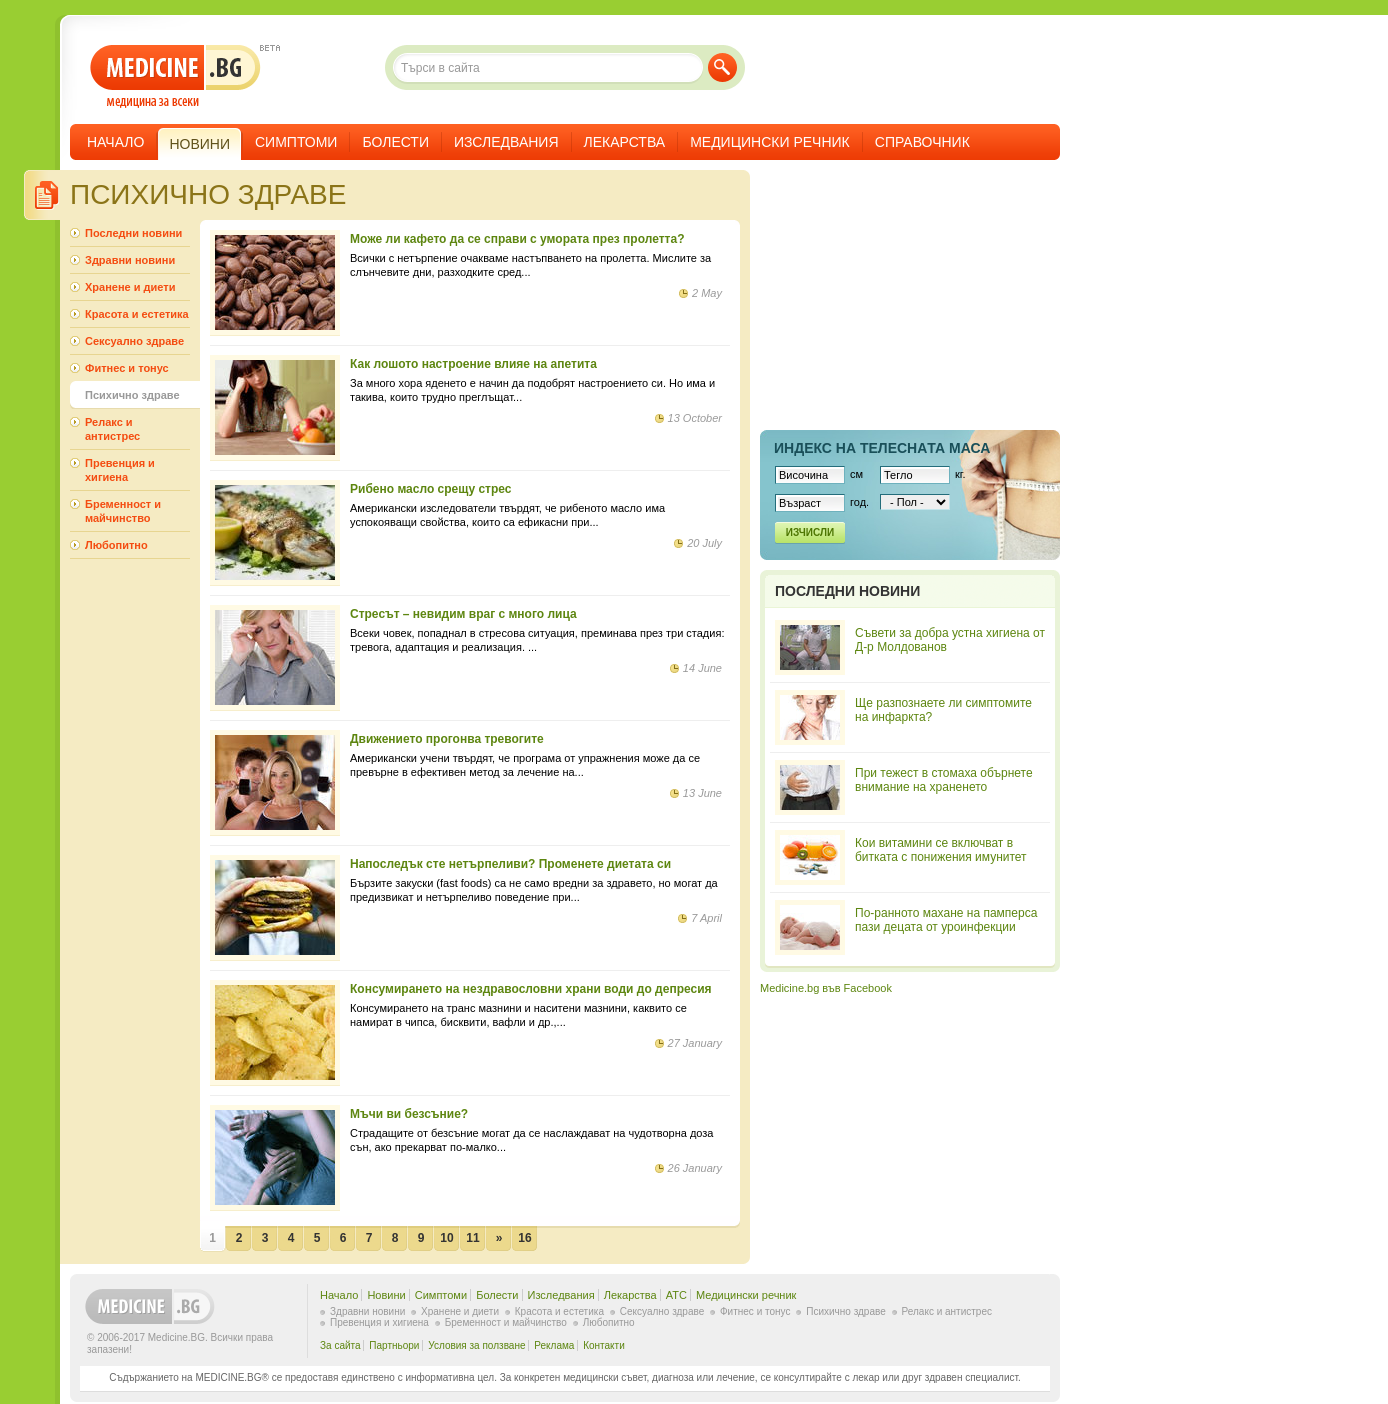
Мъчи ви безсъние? (409, 1114)
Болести (395, 142)
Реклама (554, 1345)
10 (446, 1238)
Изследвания (506, 142)
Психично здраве (132, 395)
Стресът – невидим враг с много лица (463, 614)
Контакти (604, 1345)
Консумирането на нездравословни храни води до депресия (531, 989)
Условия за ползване (476, 1345)
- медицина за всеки (175, 76)
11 (472, 1238)
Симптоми (296, 142)
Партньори (394, 1345)
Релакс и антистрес (112, 429)
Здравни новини (130, 260)
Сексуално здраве (134, 341)
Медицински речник (770, 142)
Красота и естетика (137, 314)
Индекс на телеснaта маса (882, 448)
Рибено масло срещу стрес (430, 489)
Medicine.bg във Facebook (826, 988)
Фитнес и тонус (127, 368)
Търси (722, 67)
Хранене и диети (130, 287)
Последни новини (133, 233)
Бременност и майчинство (123, 511)
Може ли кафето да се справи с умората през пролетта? (517, 239)
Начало (115, 142)
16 (524, 1238)
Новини (386, 1295)
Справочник (922, 142)
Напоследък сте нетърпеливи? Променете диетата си (510, 864)
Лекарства (625, 142)
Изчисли (810, 532)
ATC (676, 1295)
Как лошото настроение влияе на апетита (473, 364)
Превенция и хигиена (120, 470)
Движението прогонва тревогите (447, 739)
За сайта (340, 1345)
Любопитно (116, 545)
